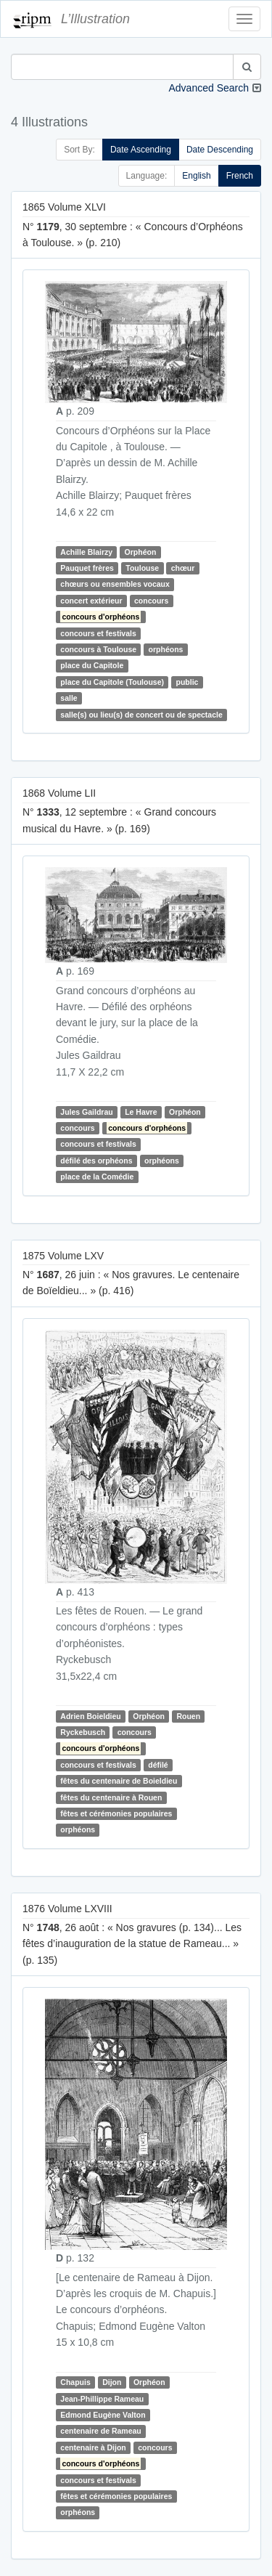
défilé (158, 1764)
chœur (183, 568)
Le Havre (141, 1112)
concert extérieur (91, 600)
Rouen (188, 1716)
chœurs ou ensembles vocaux (115, 584)
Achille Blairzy (86, 552)
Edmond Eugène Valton (102, 2414)
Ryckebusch (82, 1732)
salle (68, 698)
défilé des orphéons (96, 1160)
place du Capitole (91, 666)
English (196, 176)
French (239, 176)
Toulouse (142, 568)
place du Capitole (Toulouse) (112, 682)
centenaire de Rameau (100, 2431)
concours (151, 600)
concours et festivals (98, 633)
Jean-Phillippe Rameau (102, 2398)
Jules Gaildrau (86, 1112)
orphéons (166, 649)
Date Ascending (140, 150)
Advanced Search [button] (208, 88)
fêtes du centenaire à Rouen (111, 1797)
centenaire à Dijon (92, 2447)
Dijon (111, 2382)
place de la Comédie (96, 1176)
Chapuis (75, 2382)
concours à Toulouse (98, 649)
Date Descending (219, 150)
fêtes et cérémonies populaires (116, 1813)
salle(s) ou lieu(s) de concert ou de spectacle (141, 714)
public (187, 682)
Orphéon (141, 552)
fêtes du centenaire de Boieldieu (118, 1780)
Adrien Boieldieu (90, 1716)
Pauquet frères (87, 568)
